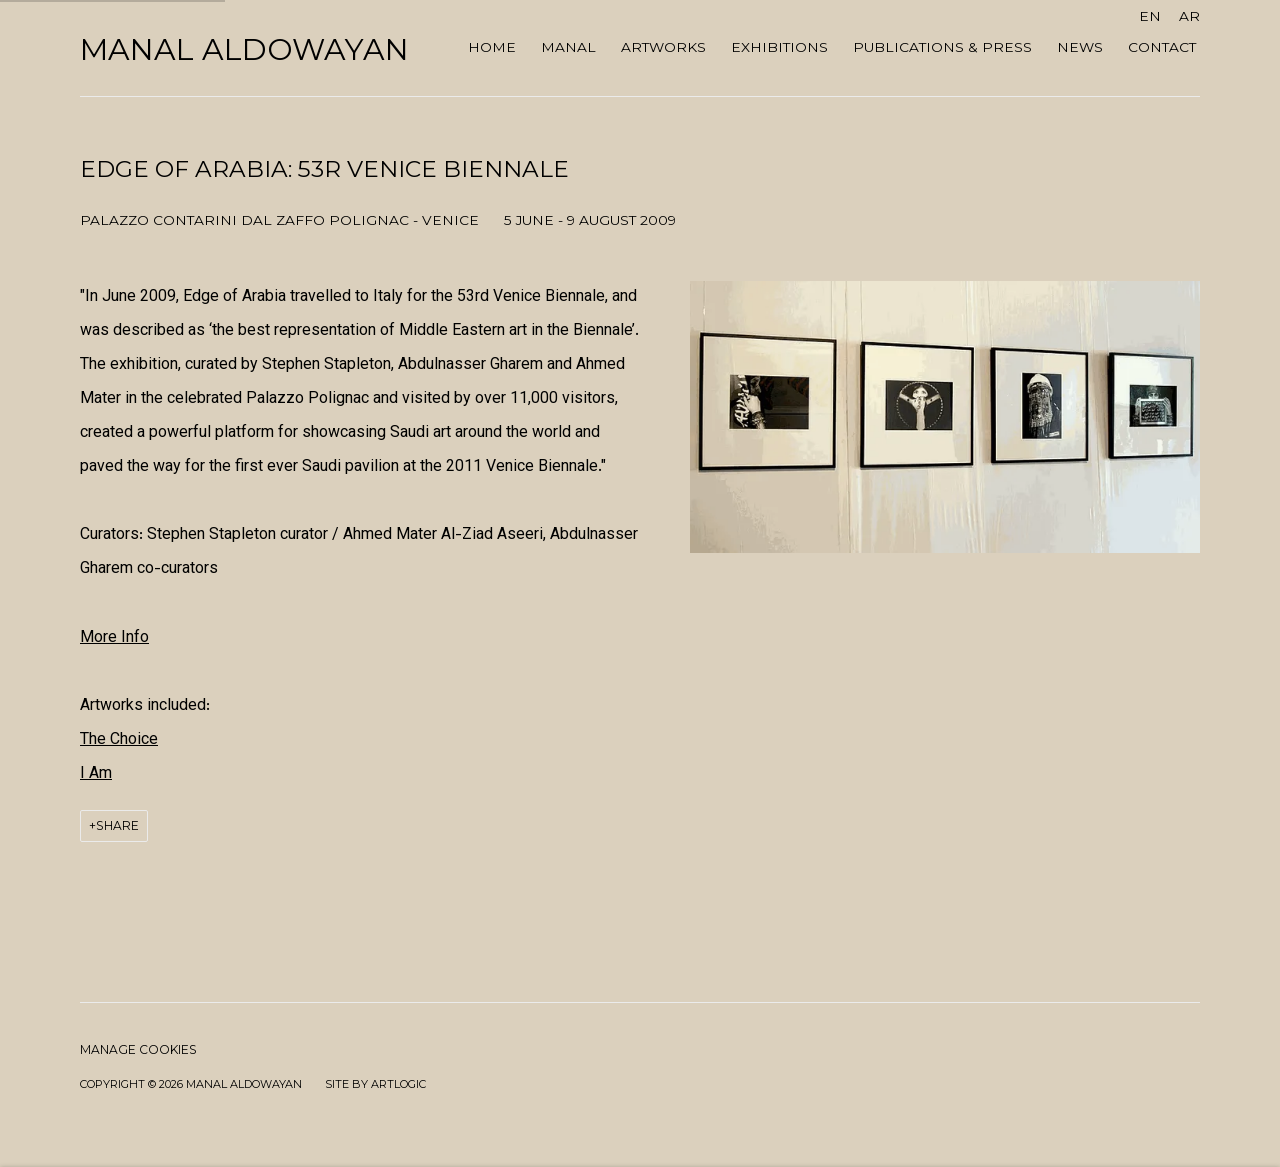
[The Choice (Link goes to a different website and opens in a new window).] (119, 740)
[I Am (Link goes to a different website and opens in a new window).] (96, 774)
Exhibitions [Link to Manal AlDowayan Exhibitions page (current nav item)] (779, 47)
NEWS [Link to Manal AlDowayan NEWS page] (1080, 47)
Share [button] (117, 825)
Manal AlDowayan (244, 50)
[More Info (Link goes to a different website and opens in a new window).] (114, 638)
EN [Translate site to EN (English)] (1150, 16)
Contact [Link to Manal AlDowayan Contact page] (1162, 47)
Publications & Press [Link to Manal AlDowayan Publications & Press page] (942, 47)
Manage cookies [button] (138, 1049)
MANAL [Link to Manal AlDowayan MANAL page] (568, 47)
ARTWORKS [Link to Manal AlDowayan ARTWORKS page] (663, 47)
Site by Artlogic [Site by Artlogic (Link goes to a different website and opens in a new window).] (375, 1084)
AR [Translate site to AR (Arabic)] (1189, 16)
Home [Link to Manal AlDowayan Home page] (492, 47)
